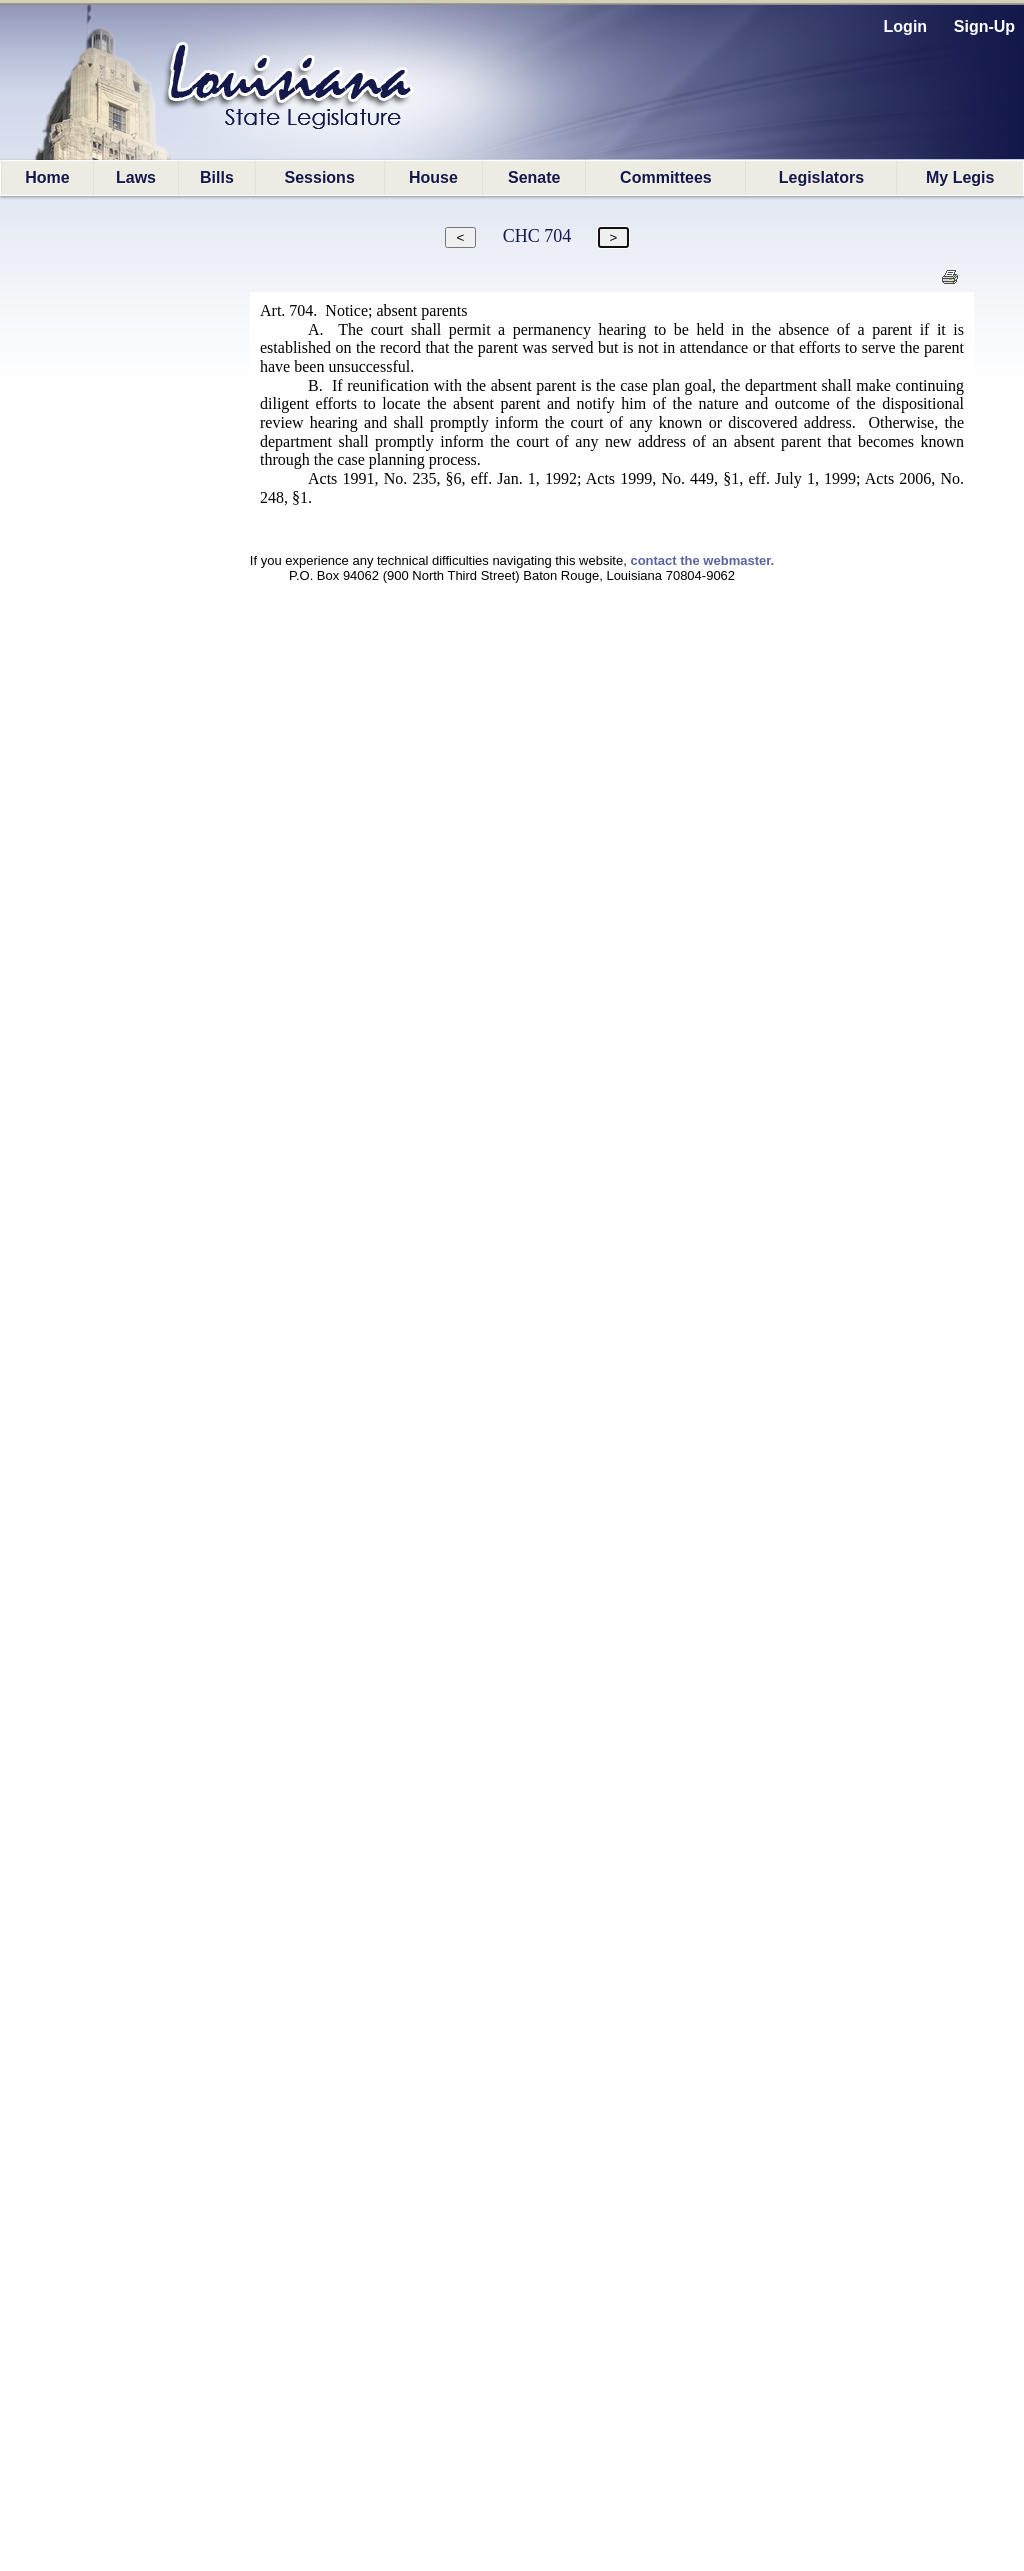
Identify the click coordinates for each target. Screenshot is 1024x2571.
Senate (534, 177)
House (433, 177)
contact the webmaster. (702, 560)
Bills (217, 177)
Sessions (320, 177)
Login (906, 26)
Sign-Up (984, 26)
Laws (136, 177)
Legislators (821, 177)
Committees (666, 177)
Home (47, 177)
